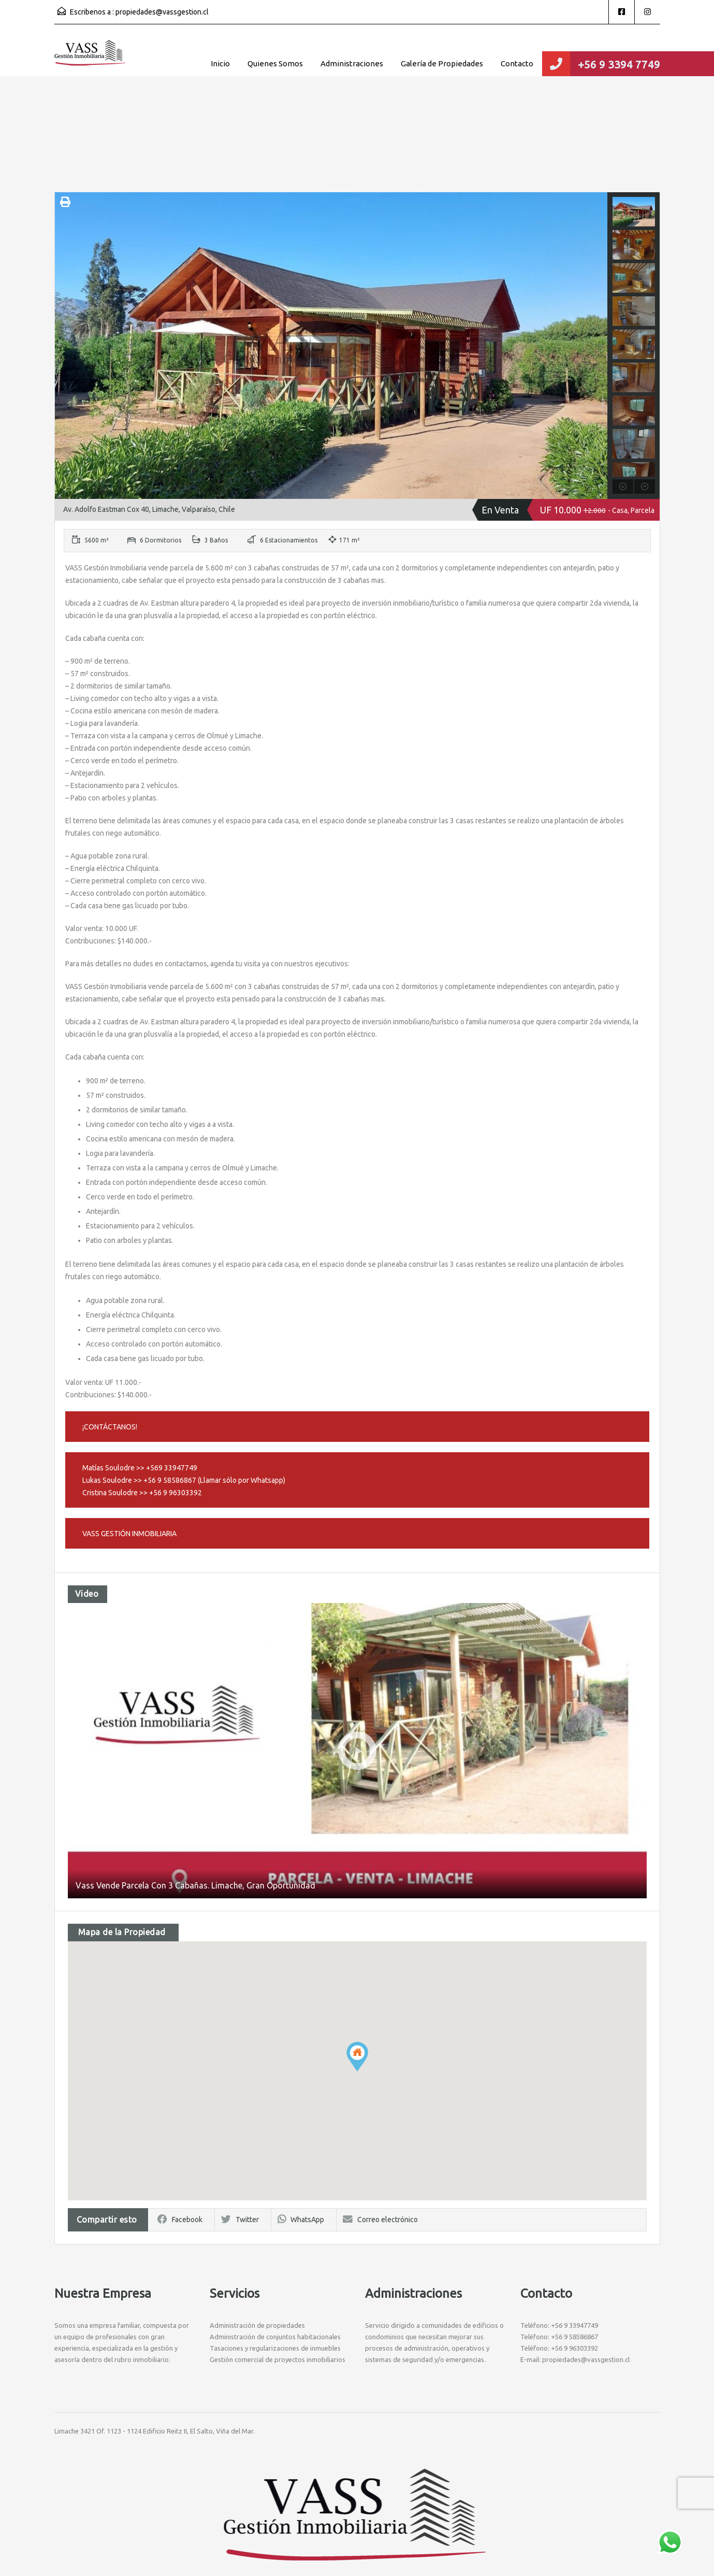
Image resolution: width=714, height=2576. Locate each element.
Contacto (517, 63)
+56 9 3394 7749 (619, 64)
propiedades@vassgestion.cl (162, 12)
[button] (357, 2056)
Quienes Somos (275, 63)
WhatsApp (301, 2219)
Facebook (179, 2219)
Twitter (240, 2219)
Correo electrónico (380, 2219)
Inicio (220, 63)
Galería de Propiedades (442, 63)
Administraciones (351, 63)
